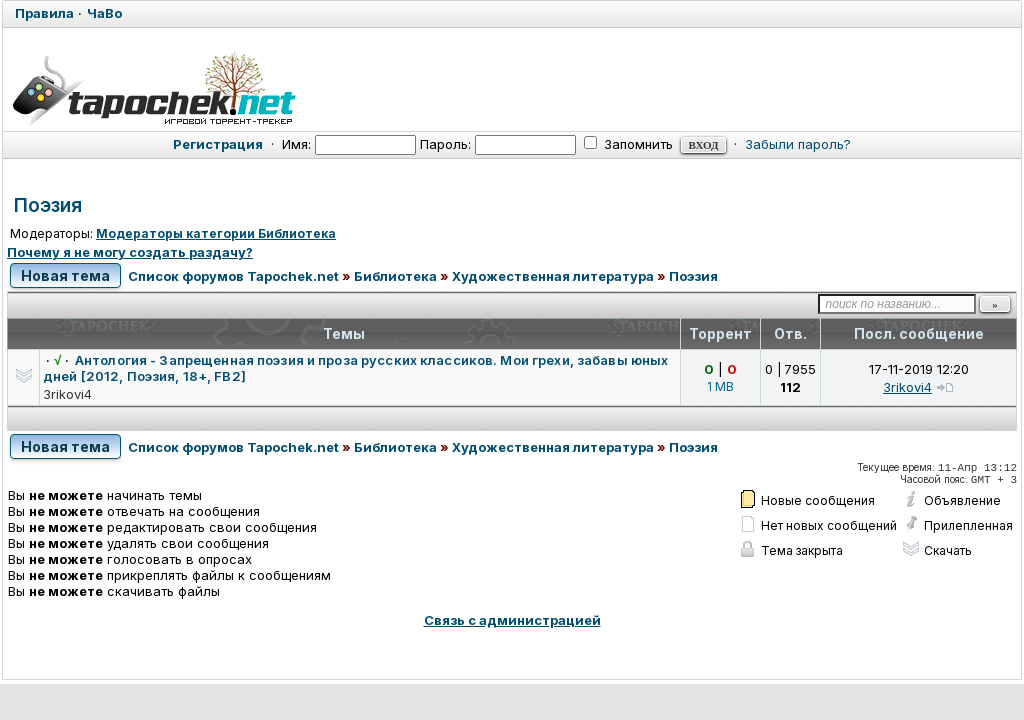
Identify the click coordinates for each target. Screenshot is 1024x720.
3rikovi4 (67, 394)
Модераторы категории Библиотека (216, 233)
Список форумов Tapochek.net (233, 276)
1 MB (720, 386)
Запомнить (628, 144)
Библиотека (395, 276)
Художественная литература (553, 276)
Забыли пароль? (798, 144)
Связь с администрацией (512, 620)
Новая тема (65, 275)
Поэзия (48, 205)
